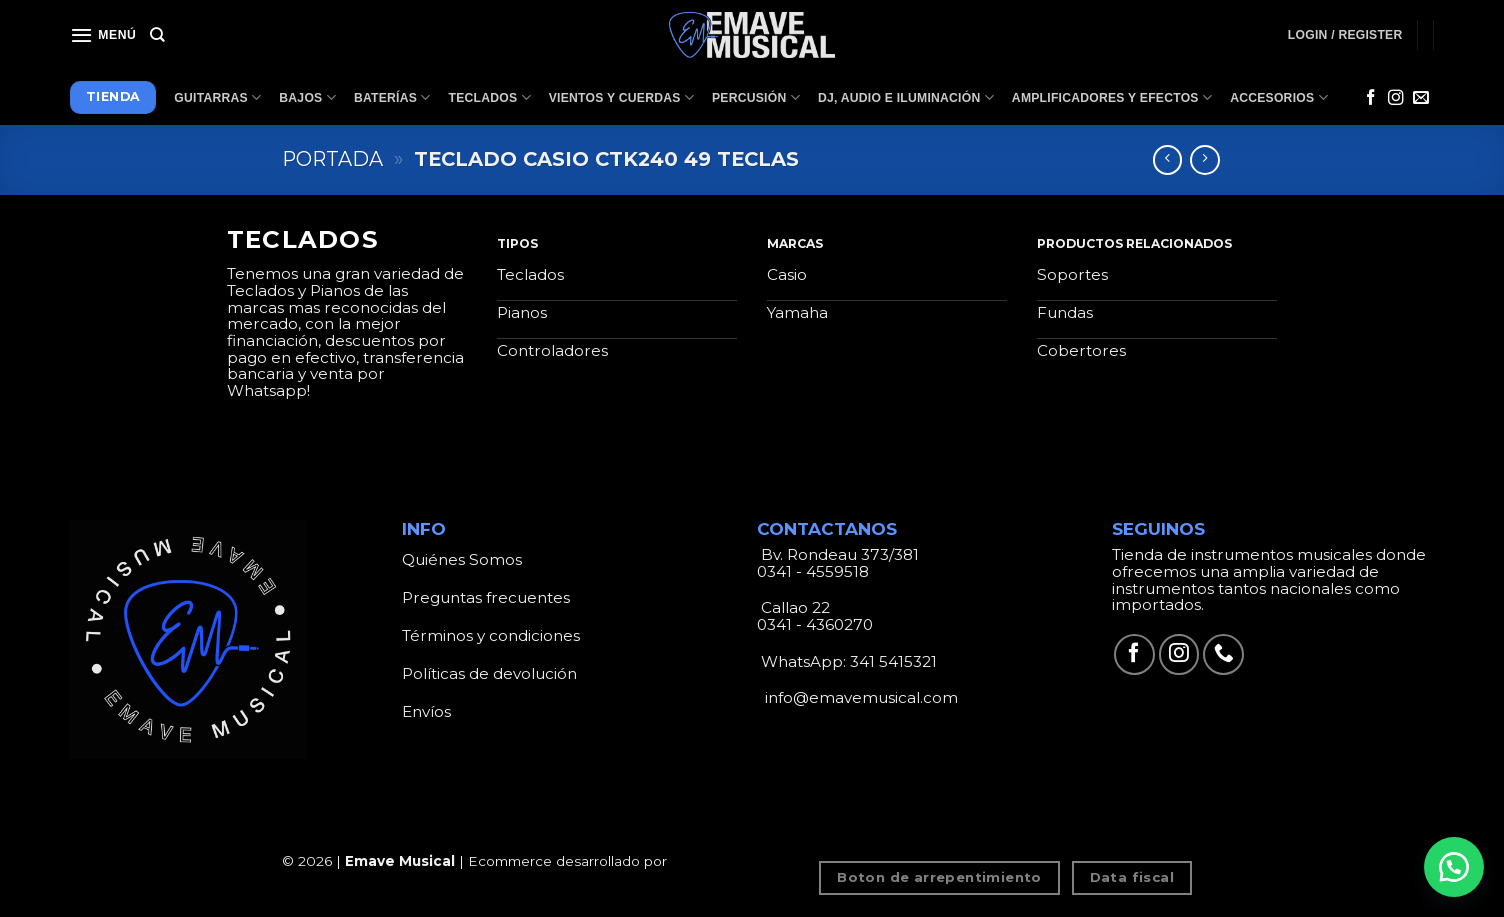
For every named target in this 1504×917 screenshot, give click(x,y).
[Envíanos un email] (1421, 98)
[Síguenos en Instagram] (1396, 98)
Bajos (307, 97)
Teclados (490, 97)
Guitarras (217, 97)
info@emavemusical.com (859, 697)
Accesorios (1279, 97)
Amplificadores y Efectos (1112, 97)
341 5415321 (893, 661)
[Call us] (1223, 654)
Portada (332, 159)
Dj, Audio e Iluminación (906, 97)
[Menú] (103, 35)
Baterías (392, 97)
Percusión (756, 97)
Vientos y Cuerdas (621, 97)
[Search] (157, 35)
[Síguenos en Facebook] (1371, 98)
